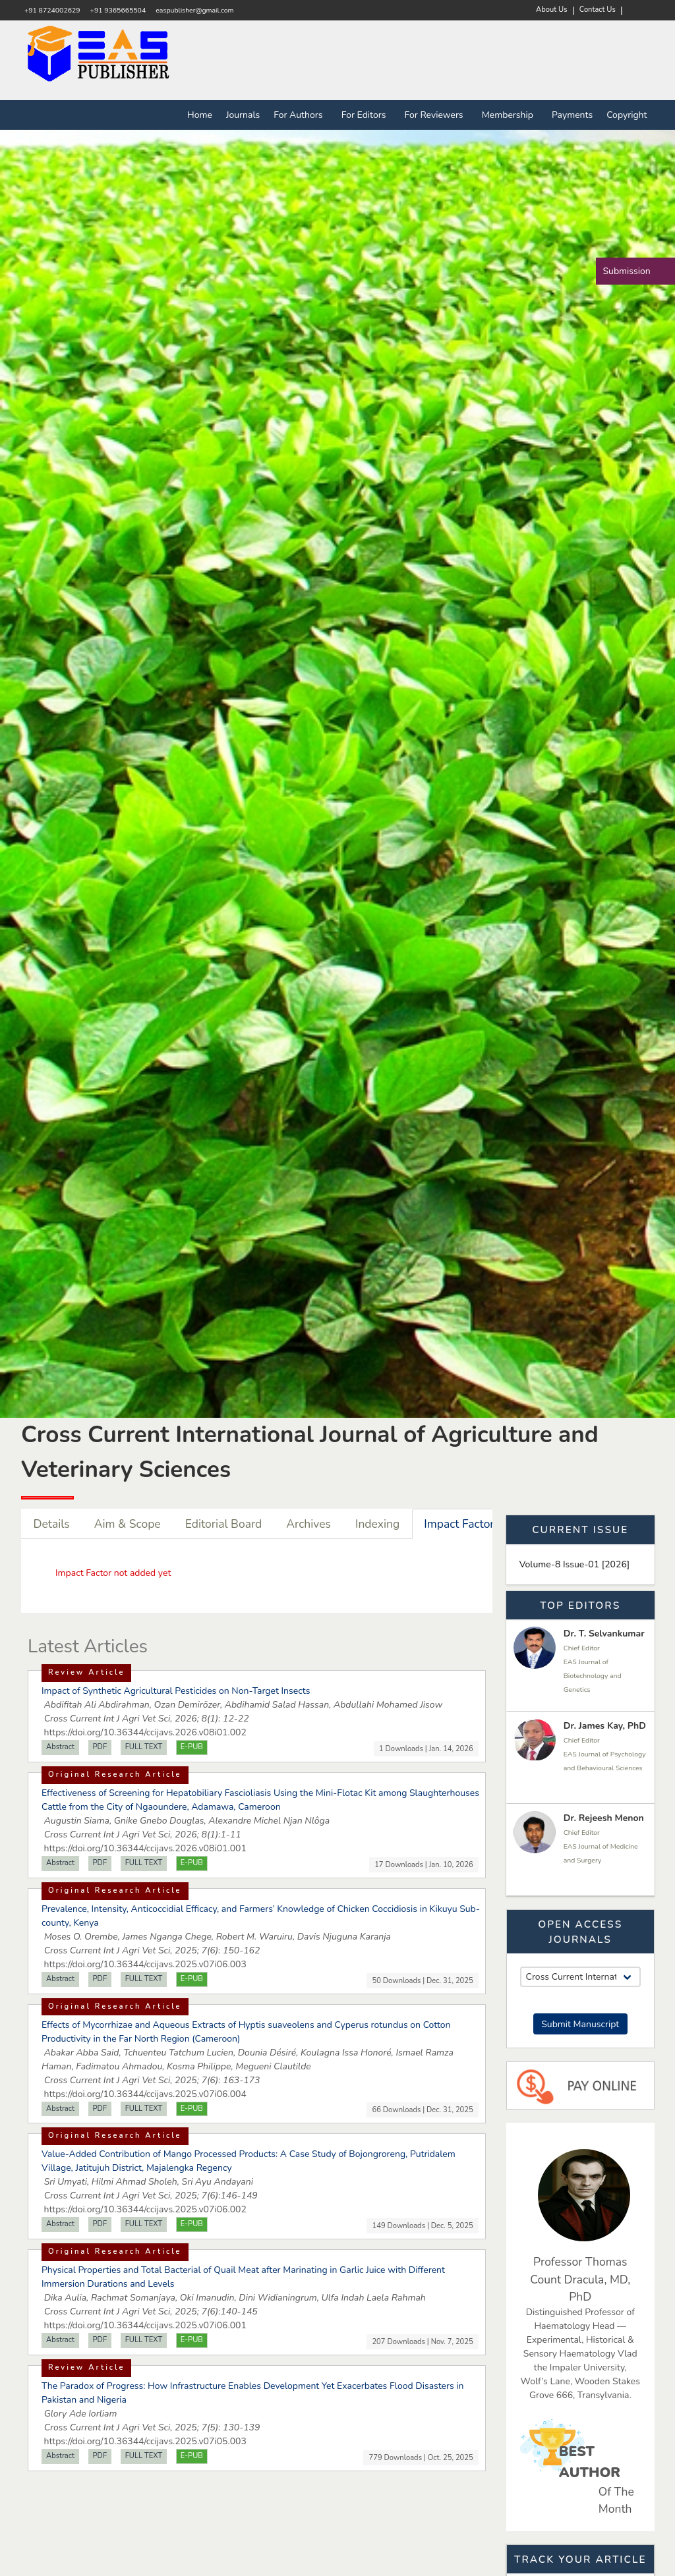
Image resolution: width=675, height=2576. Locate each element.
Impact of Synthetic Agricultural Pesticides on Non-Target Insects (176, 1691)
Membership (510, 115)
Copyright (626, 115)
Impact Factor (459, 1524)
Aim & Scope (127, 1524)
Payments (572, 115)
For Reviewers (436, 115)
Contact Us (597, 9)
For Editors (366, 115)
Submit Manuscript (580, 2024)
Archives (308, 1524)
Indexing (377, 1524)
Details (52, 1524)
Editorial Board (223, 1524)
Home (199, 115)
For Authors (301, 115)
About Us (552, 9)
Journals (243, 115)
